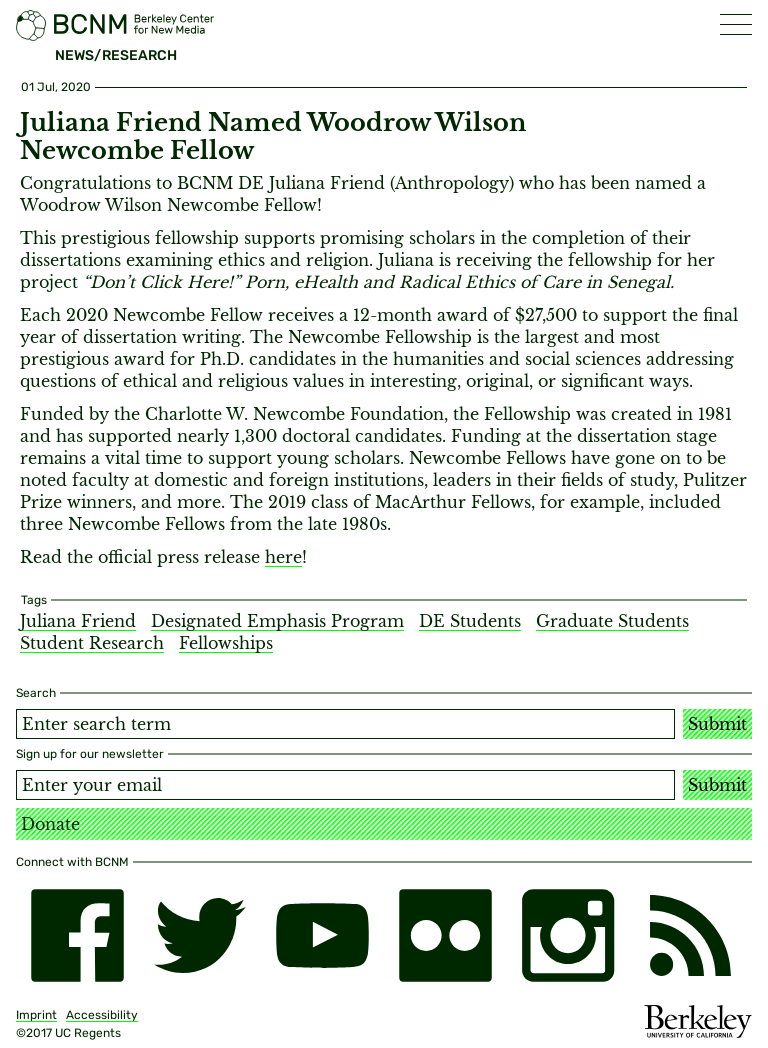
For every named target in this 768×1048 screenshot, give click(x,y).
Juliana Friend (78, 621)
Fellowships (226, 643)
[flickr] (445, 935)
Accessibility (102, 1015)
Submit (717, 724)
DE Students (470, 621)
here (283, 557)
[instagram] (568, 935)
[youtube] (322, 935)
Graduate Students (612, 621)
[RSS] (690, 935)
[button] (736, 24)
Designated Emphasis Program (277, 621)
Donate (50, 824)
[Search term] (345, 724)
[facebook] (77, 935)
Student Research (92, 643)
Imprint (36, 1015)
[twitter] (200, 935)
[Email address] (345, 785)
